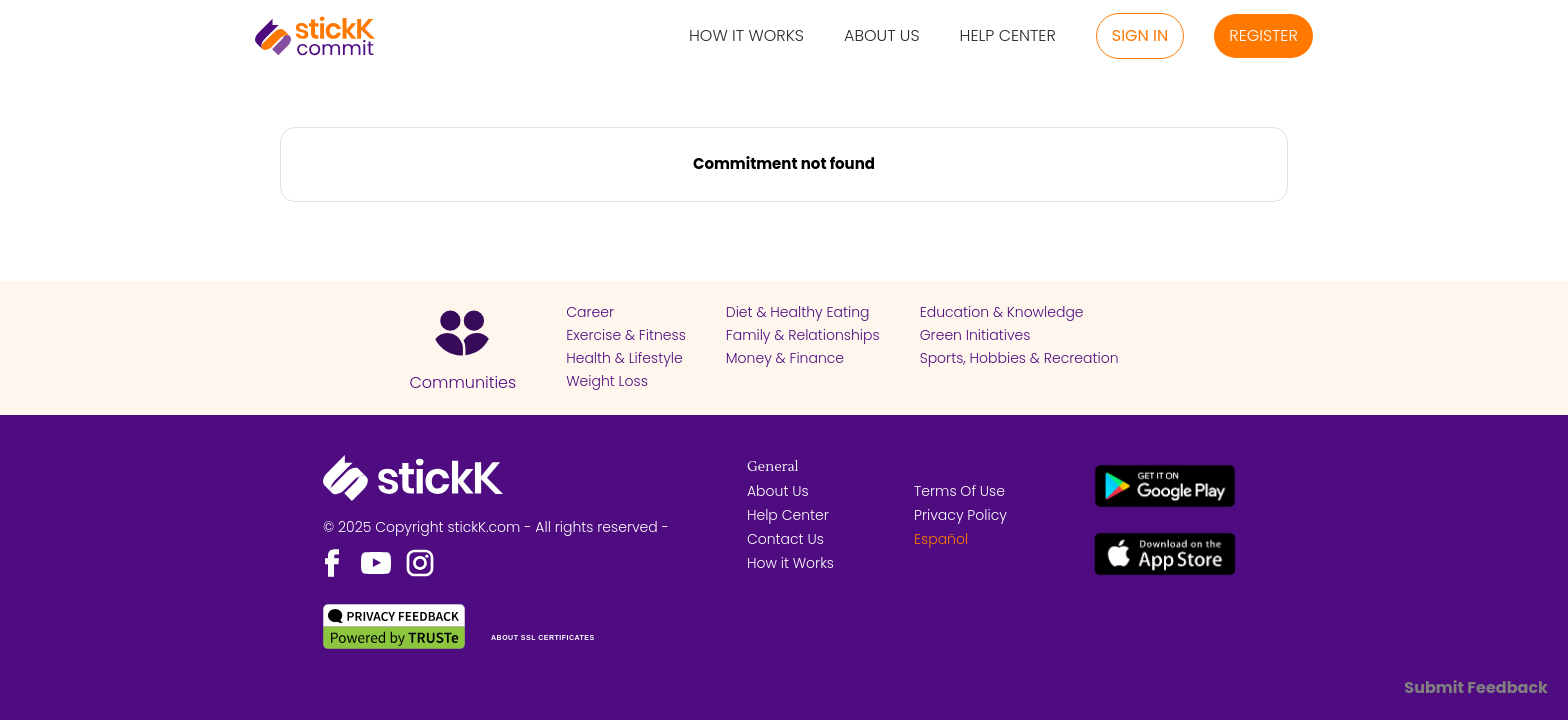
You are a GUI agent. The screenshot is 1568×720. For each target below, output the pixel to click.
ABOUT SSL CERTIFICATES (543, 637)
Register (1263, 35)
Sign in (1140, 35)
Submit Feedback (1476, 687)
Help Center (1008, 36)
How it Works (746, 36)
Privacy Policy (960, 515)
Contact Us (785, 539)
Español (941, 539)
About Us (882, 36)
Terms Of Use (959, 491)
